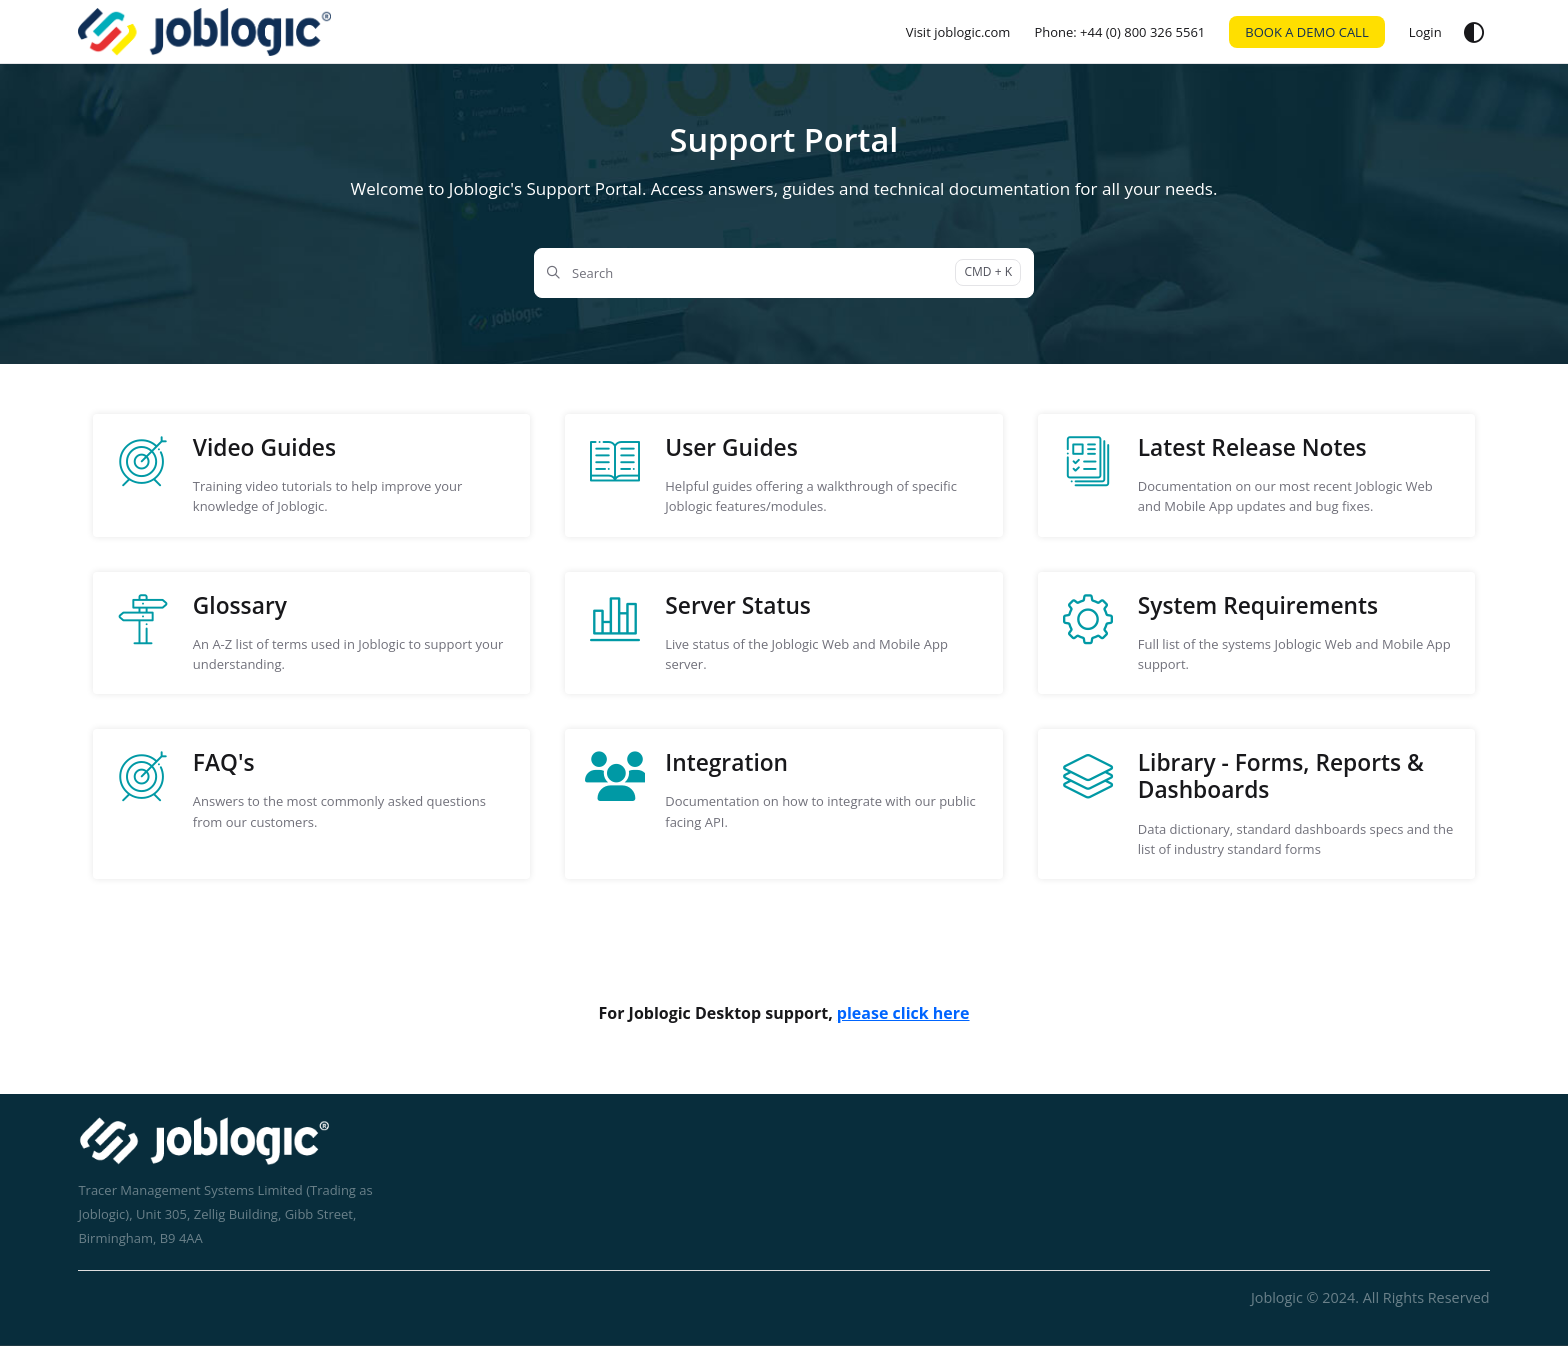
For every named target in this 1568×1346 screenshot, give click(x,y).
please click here (903, 1013)
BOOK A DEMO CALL (1306, 32)
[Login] (1425, 32)
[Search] (784, 273)
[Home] (204, 32)
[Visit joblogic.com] (958, 32)
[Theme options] (1474, 32)
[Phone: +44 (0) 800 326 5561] (1119, 32)
